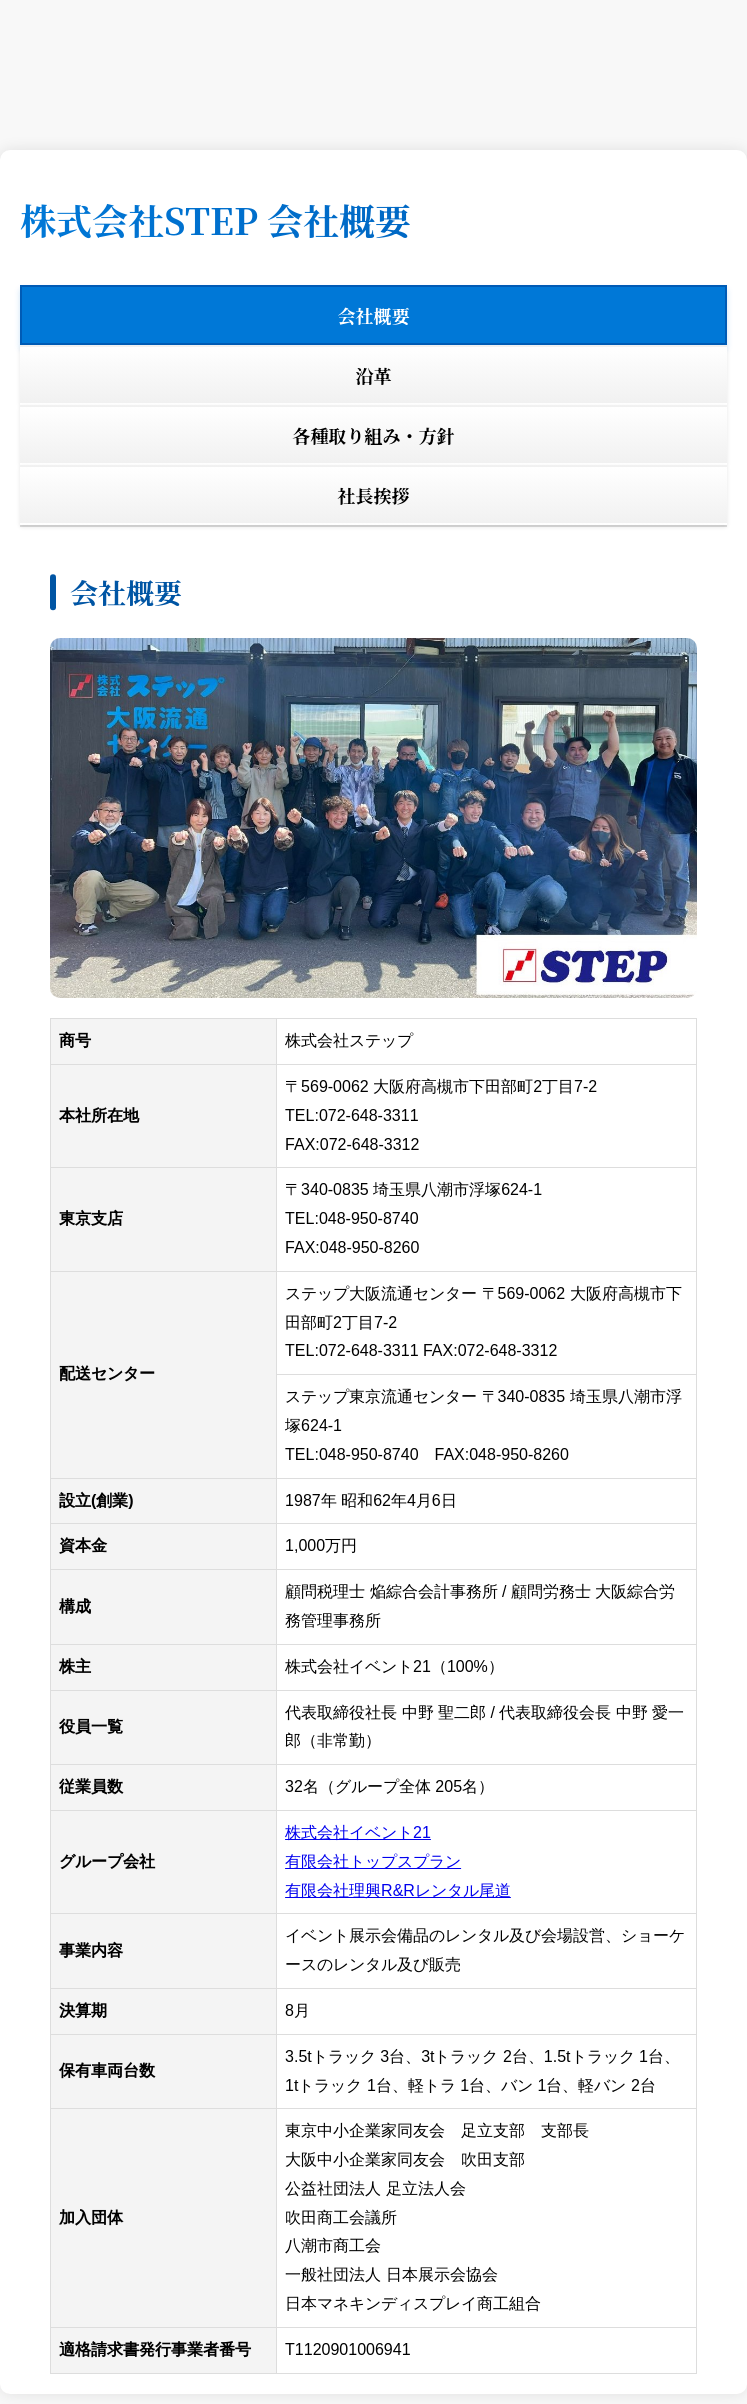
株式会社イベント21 (358, 1832)
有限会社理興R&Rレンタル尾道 (398, 1890)
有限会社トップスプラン (373, 1861)
